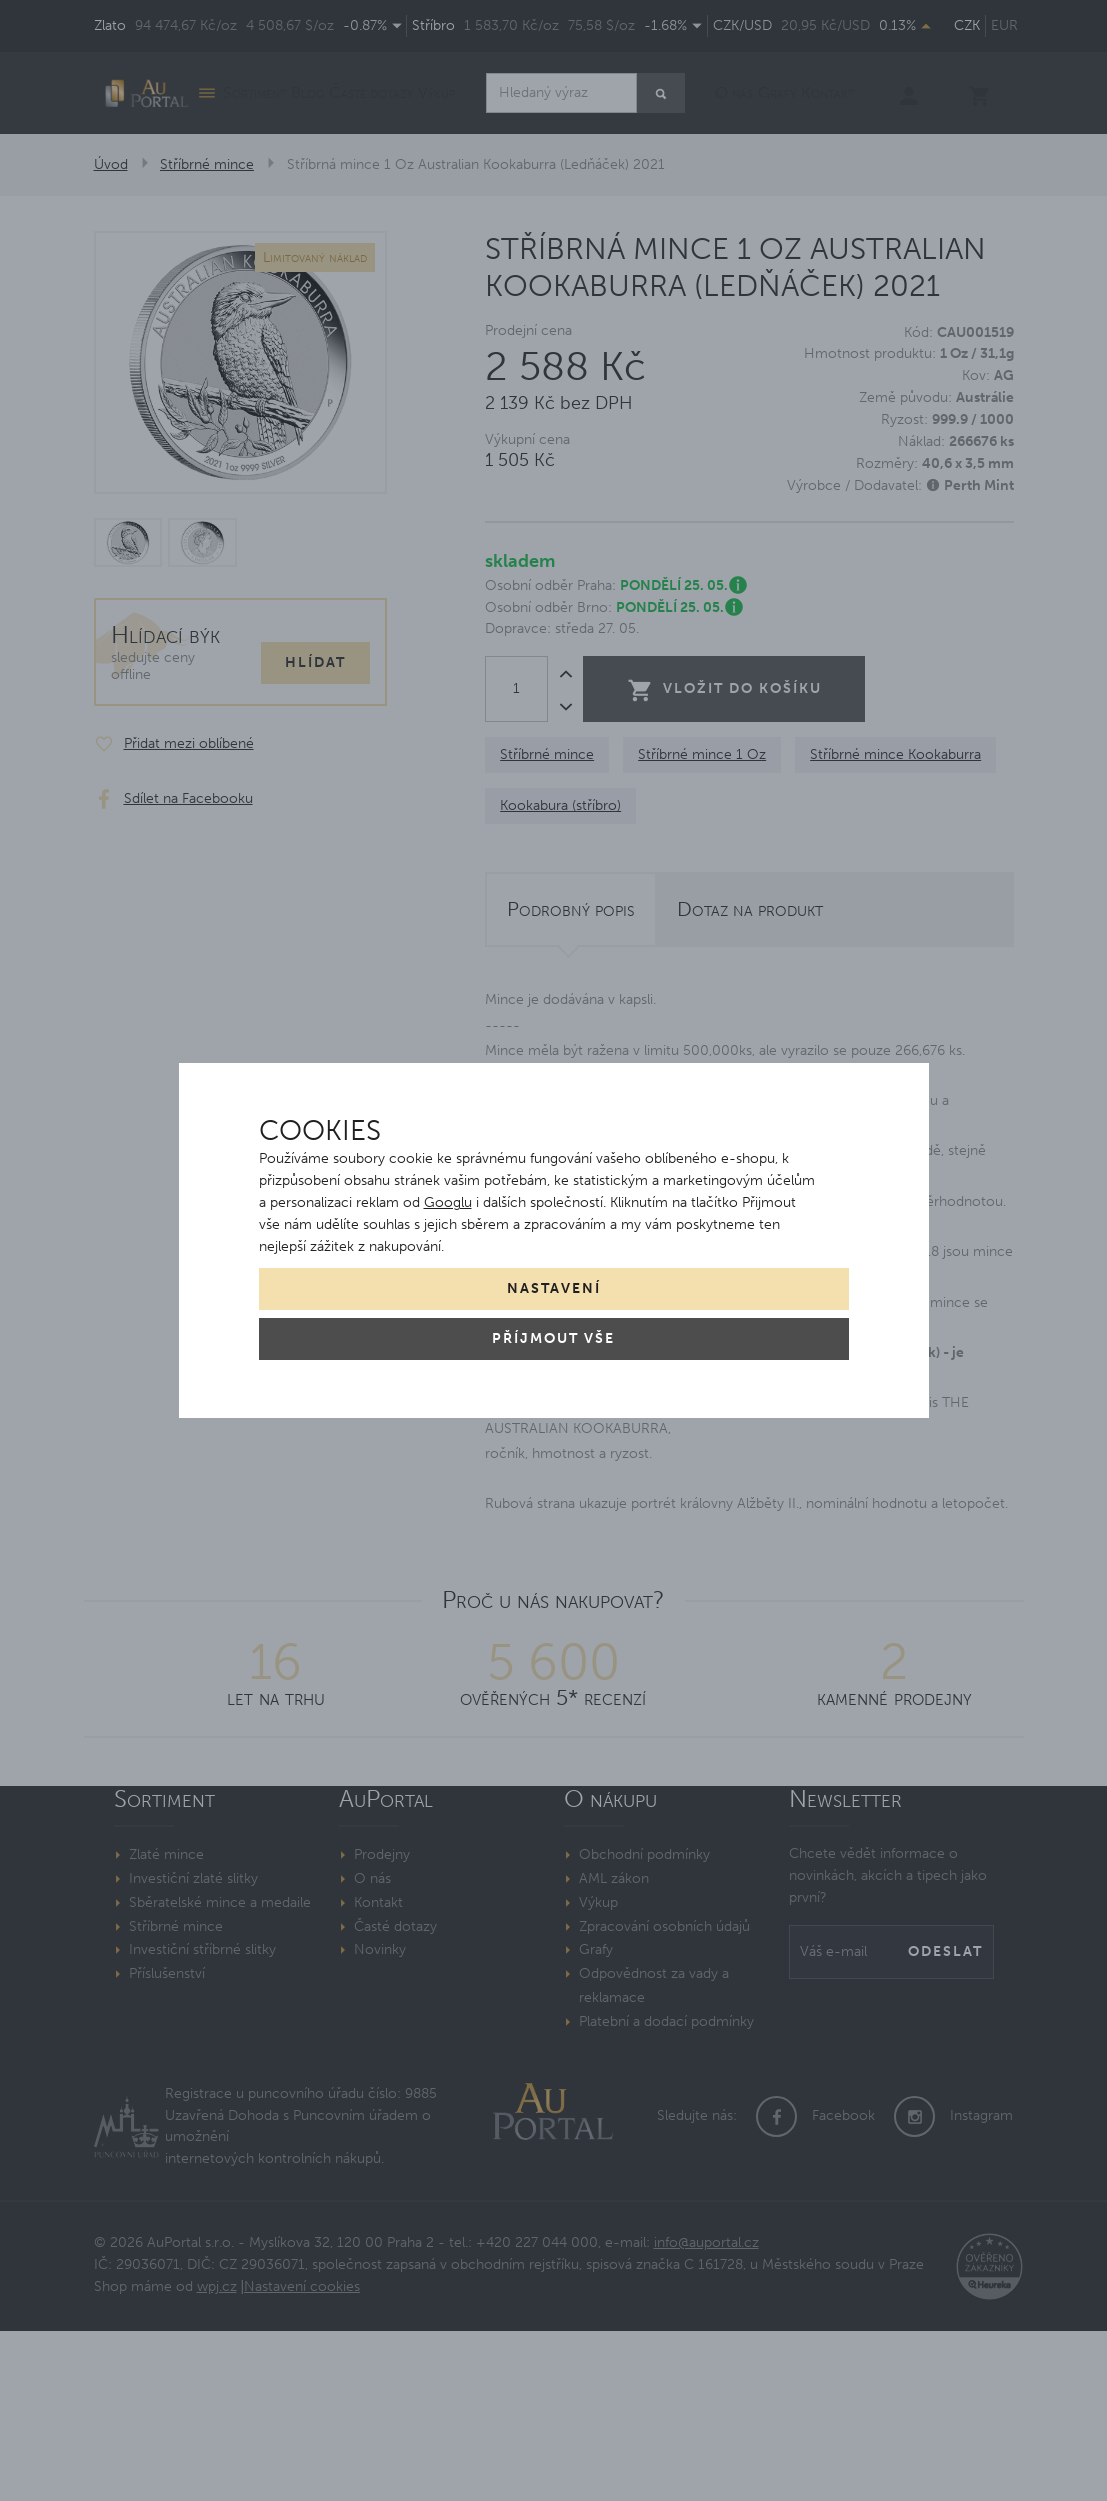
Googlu (448, 1202)
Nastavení (554, 1288)
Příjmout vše (553, 1338)
